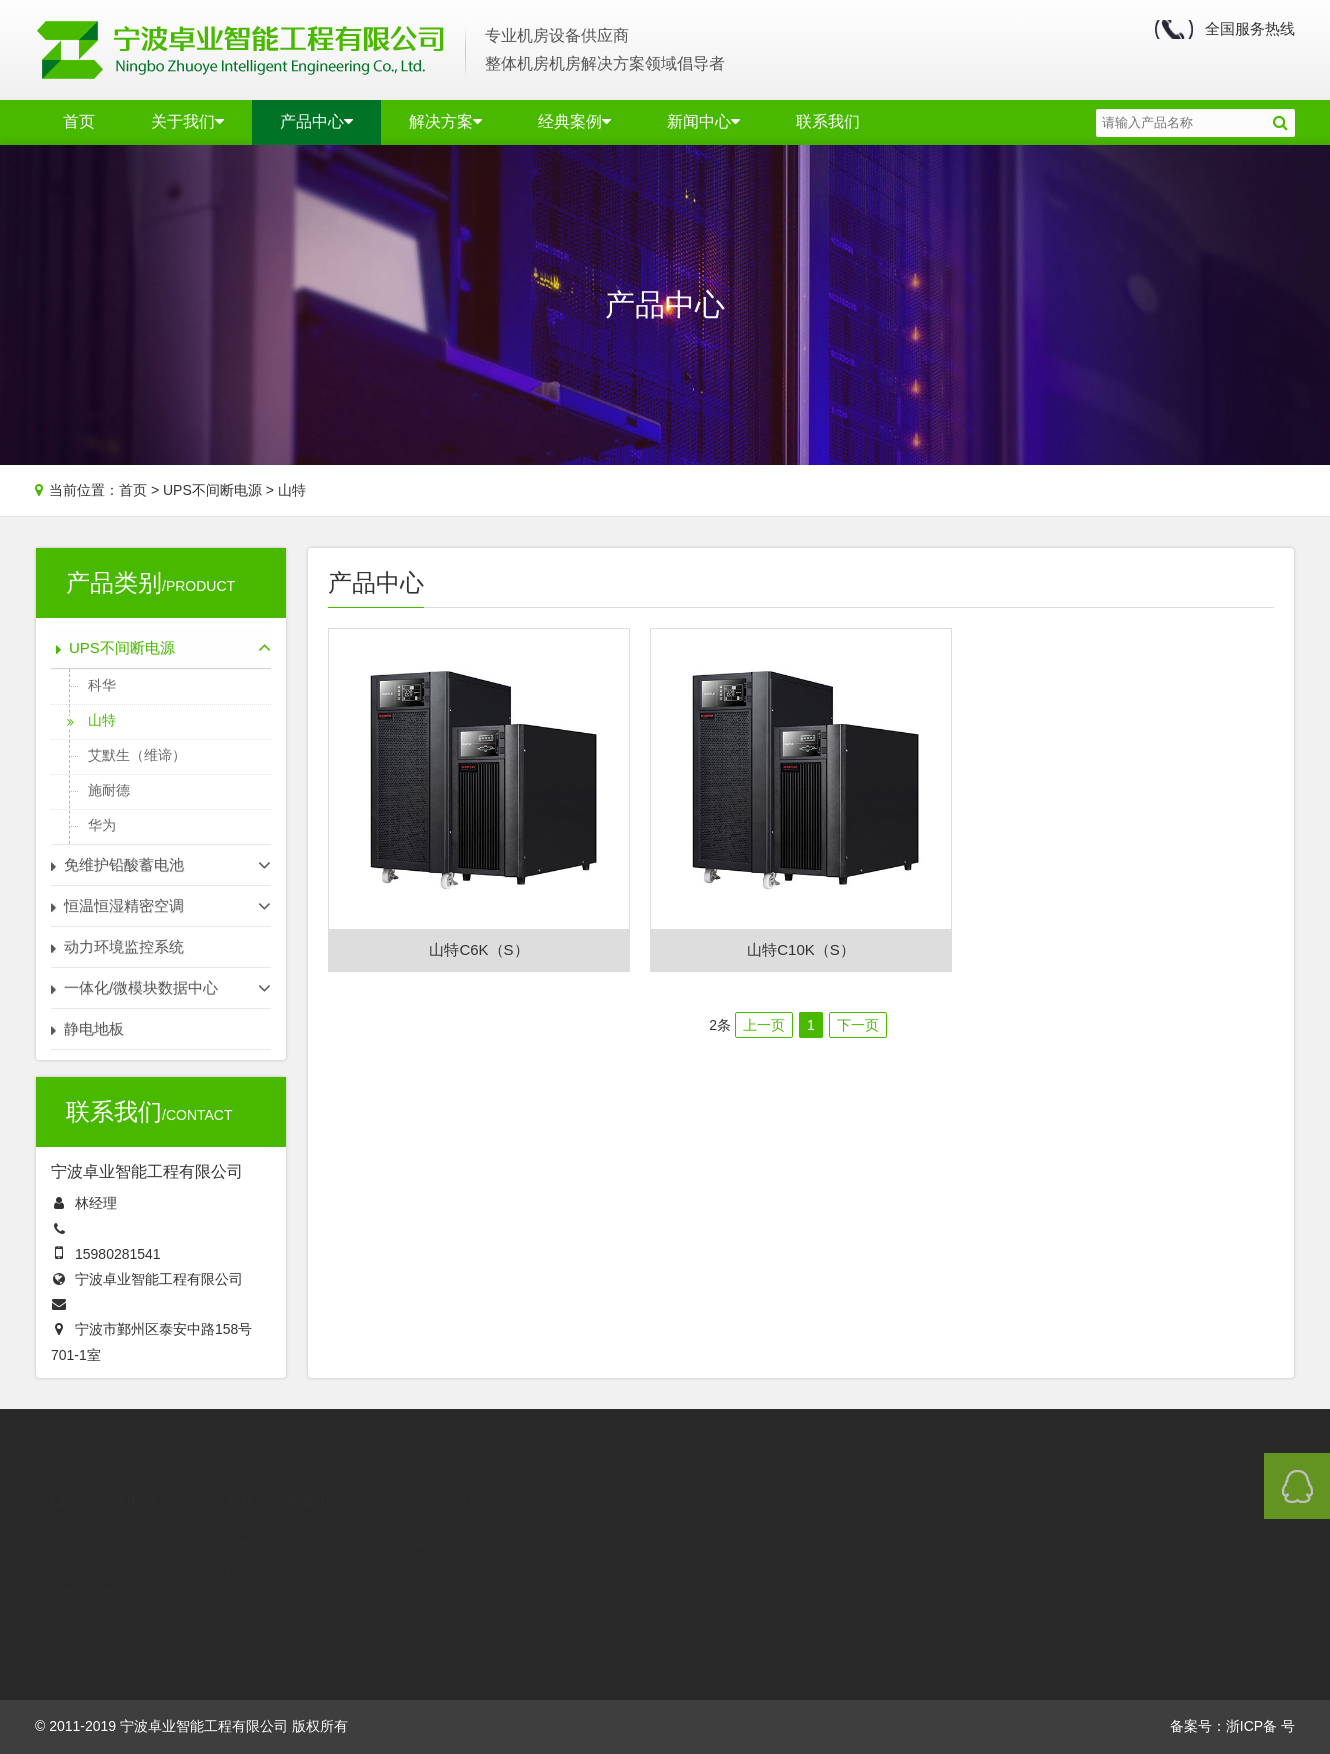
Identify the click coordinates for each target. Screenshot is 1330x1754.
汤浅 (239, 1588)
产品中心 (316, 121)
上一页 (764, 1025)
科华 (102, 685)
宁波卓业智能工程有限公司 (159, 1279)
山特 (292, 490)
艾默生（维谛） (137, 755)
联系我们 (828, 121)
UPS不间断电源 (212, 490)
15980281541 (118, 1254)
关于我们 (187, 121)
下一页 (858, 1025)
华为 (102, 825)
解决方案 (445, 121)
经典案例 (574, 121)
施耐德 (109, 790)
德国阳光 (252, 1612)
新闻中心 (703, 121)
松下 (239, 1564)
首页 (79, 121)
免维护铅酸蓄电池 (286, 1473)
